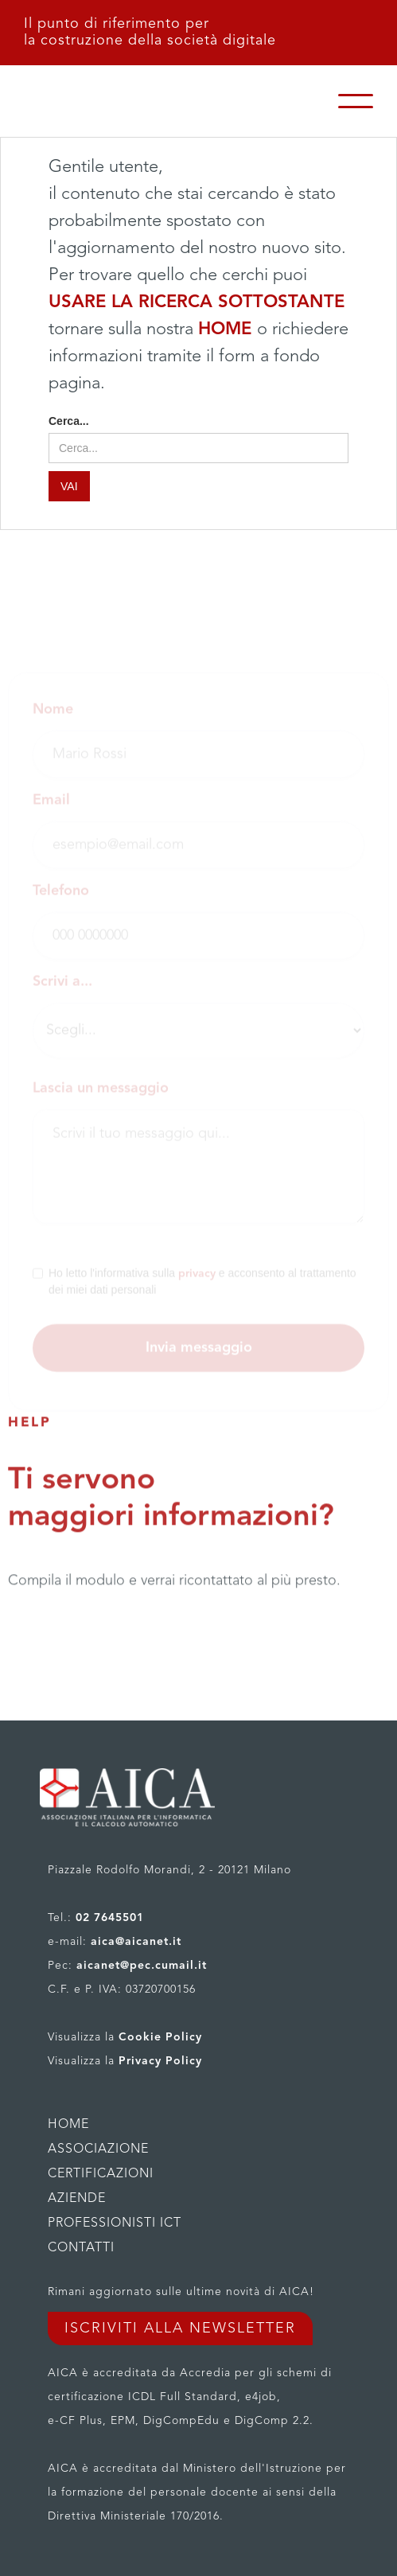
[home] (159, 101)
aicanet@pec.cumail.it (141, 1965)
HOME (227, 329)
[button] (355, 101)
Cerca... (69, 421)
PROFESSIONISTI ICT (114, 2223)
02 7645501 (110, 1917)
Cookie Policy (160, 2037)
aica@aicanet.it (136, 1941)
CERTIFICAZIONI (101, 2174)
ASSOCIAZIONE (98, 2149)
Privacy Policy (160, 2061)
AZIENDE (77, 2198)
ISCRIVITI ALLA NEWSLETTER (180, 2328)
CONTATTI (81, 2248)
